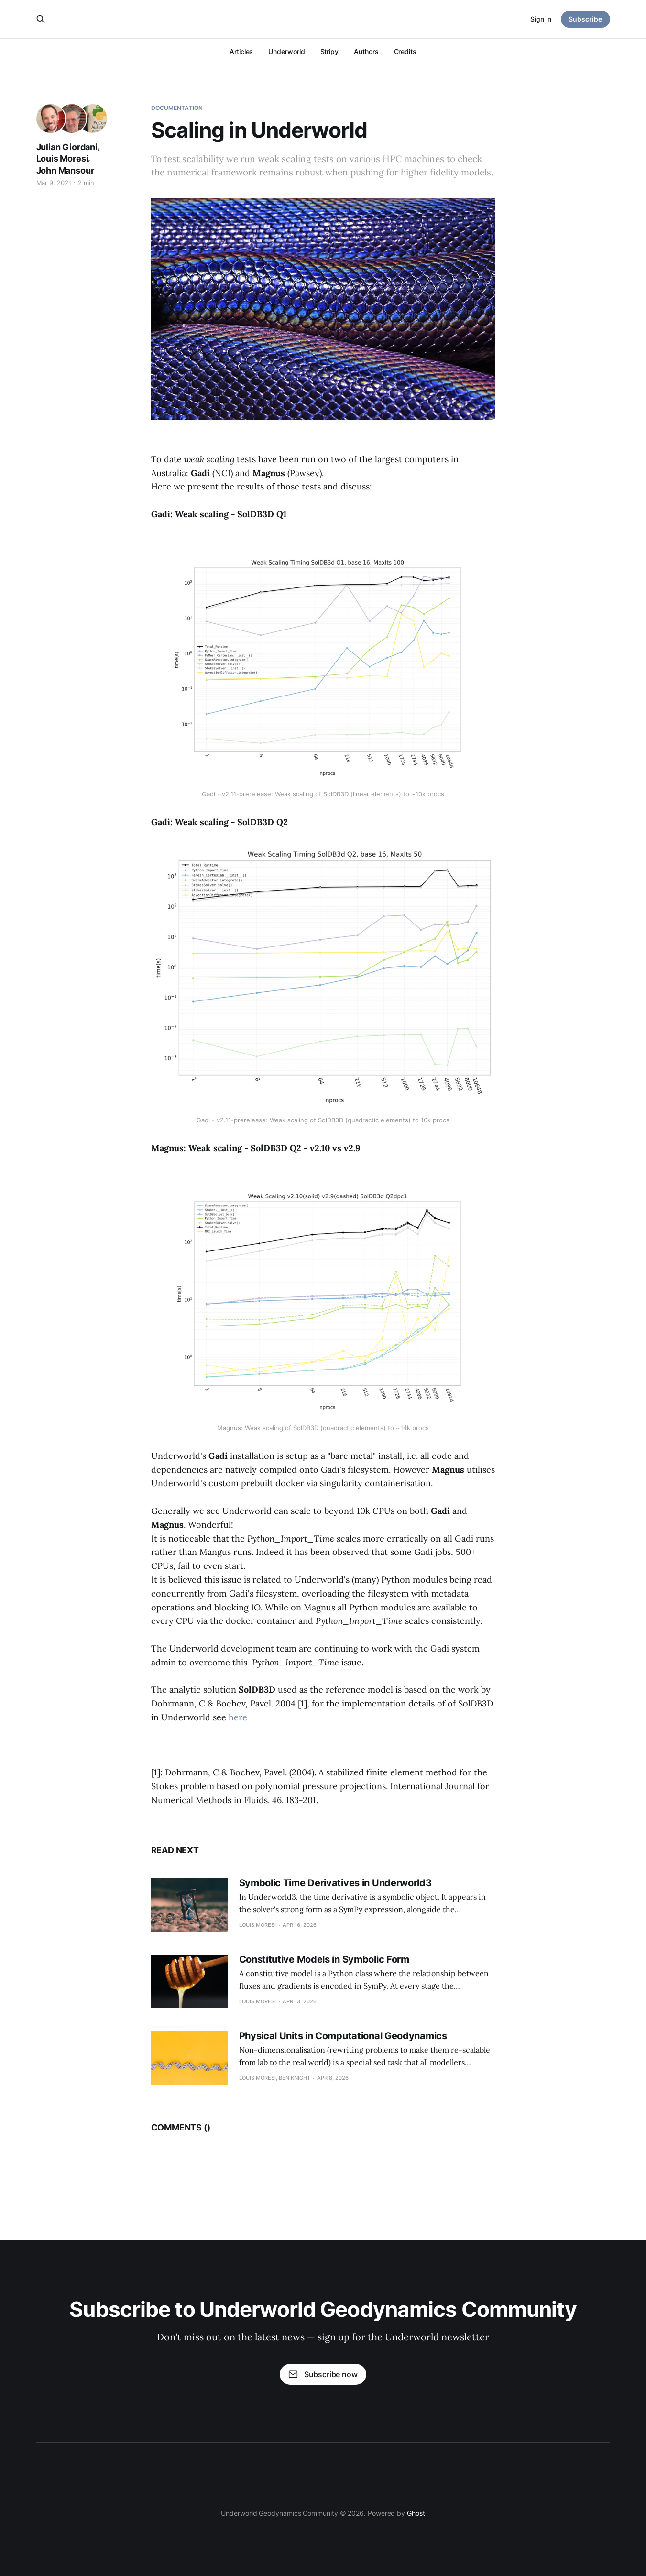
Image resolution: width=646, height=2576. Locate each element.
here (238, 1717)
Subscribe (585, 19)
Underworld (286, 51)
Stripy (329, 51)
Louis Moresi (62, 158)
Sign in (540, 19)
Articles (241, 51)
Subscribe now (322, 2374)
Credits (405, 51)
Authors (366, 51)
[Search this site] (40, 19)
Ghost (416, 2513)
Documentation (177, 107)
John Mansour (65, 170)
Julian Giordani (67, 147)
